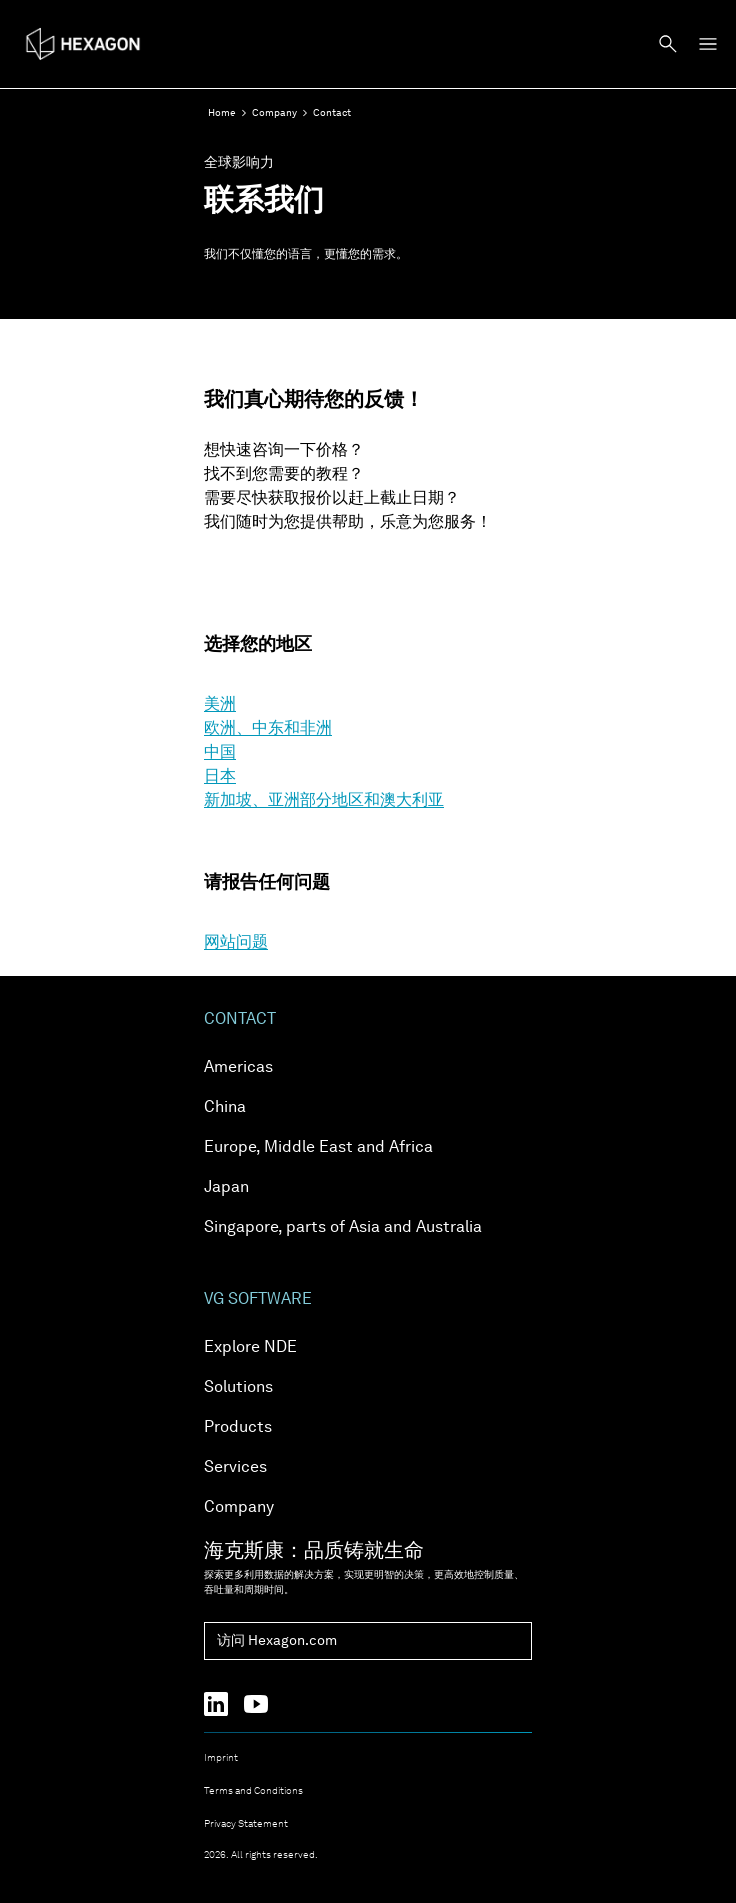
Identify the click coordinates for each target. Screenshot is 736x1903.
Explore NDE (250, 1348)
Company (274, 113)
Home (222, 113)
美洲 (220, 705)
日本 (220, 777)
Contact (332, 113)
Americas (238, 1068)
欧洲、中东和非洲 (268, 729)
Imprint (221, 1758)
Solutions (238, 1388)
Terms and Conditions (253, 1791)
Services (235, 1468)
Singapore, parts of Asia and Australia (343, 1228)
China (225, 1108)
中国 (220, 753)
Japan (226, 1188)
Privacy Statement (246, 1824)
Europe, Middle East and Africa (318, 1148)
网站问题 (236, 943)
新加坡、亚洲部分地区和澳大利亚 (324, 801)
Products (238, 1428)
